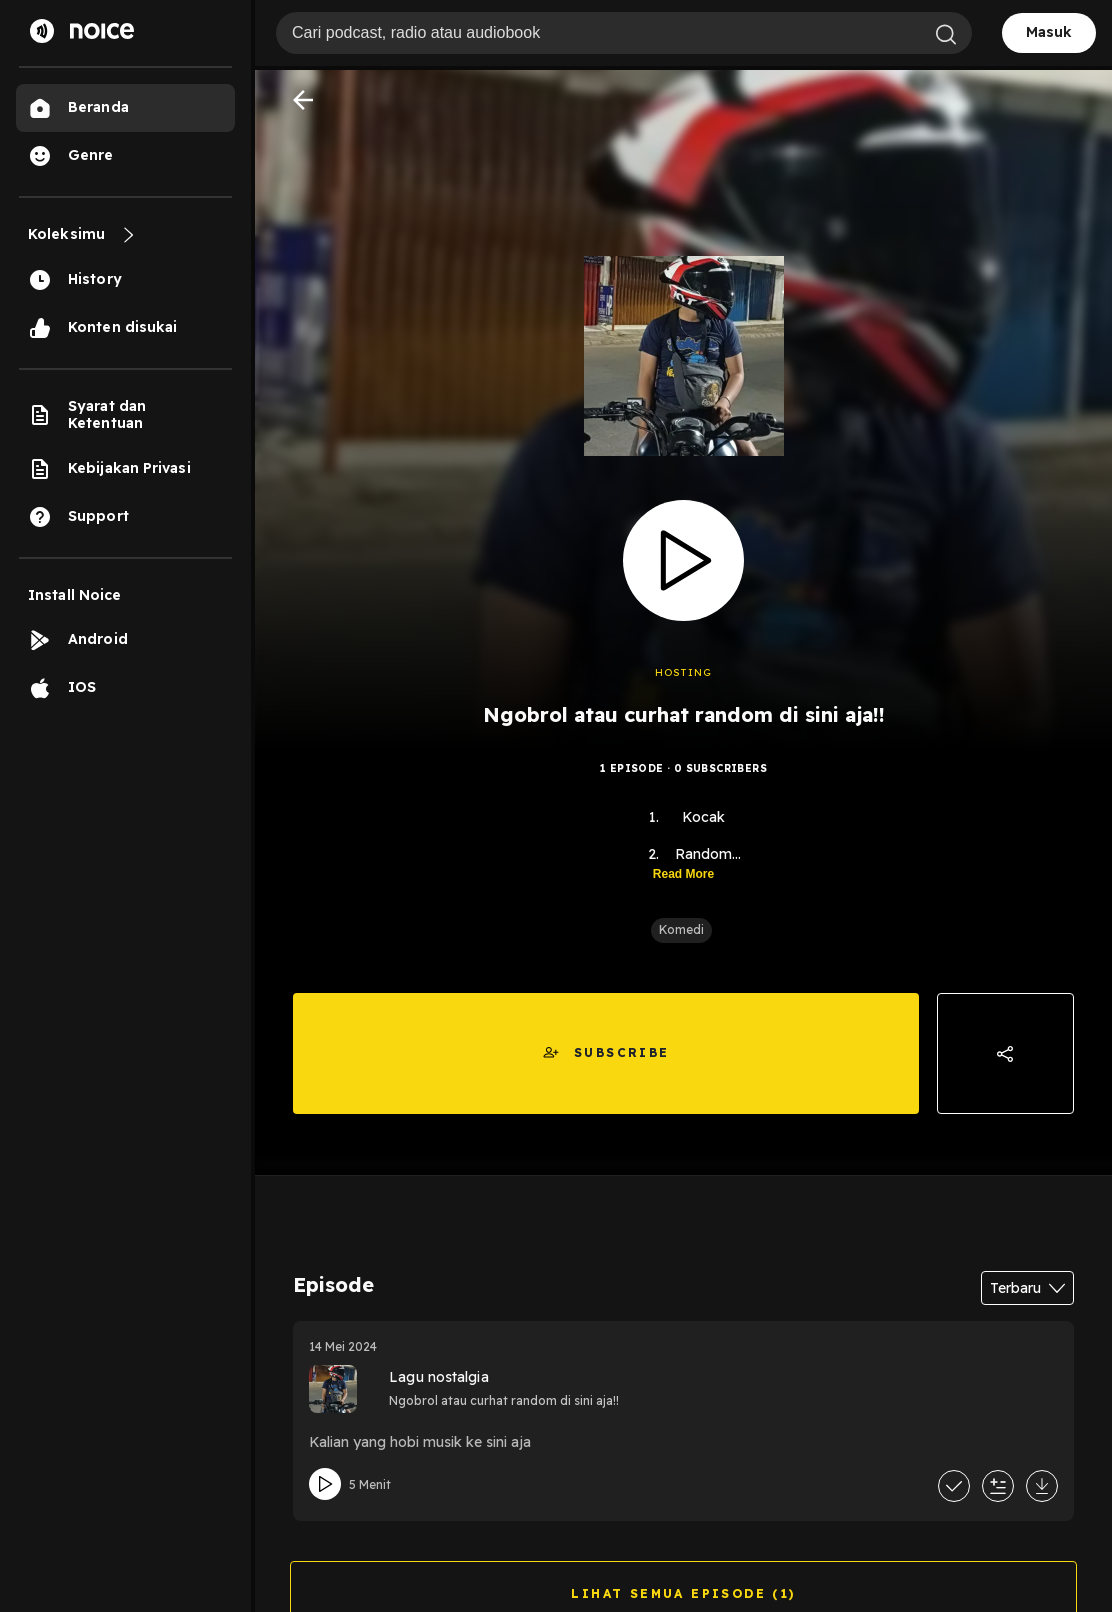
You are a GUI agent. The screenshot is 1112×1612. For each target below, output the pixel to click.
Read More (683, 874)
